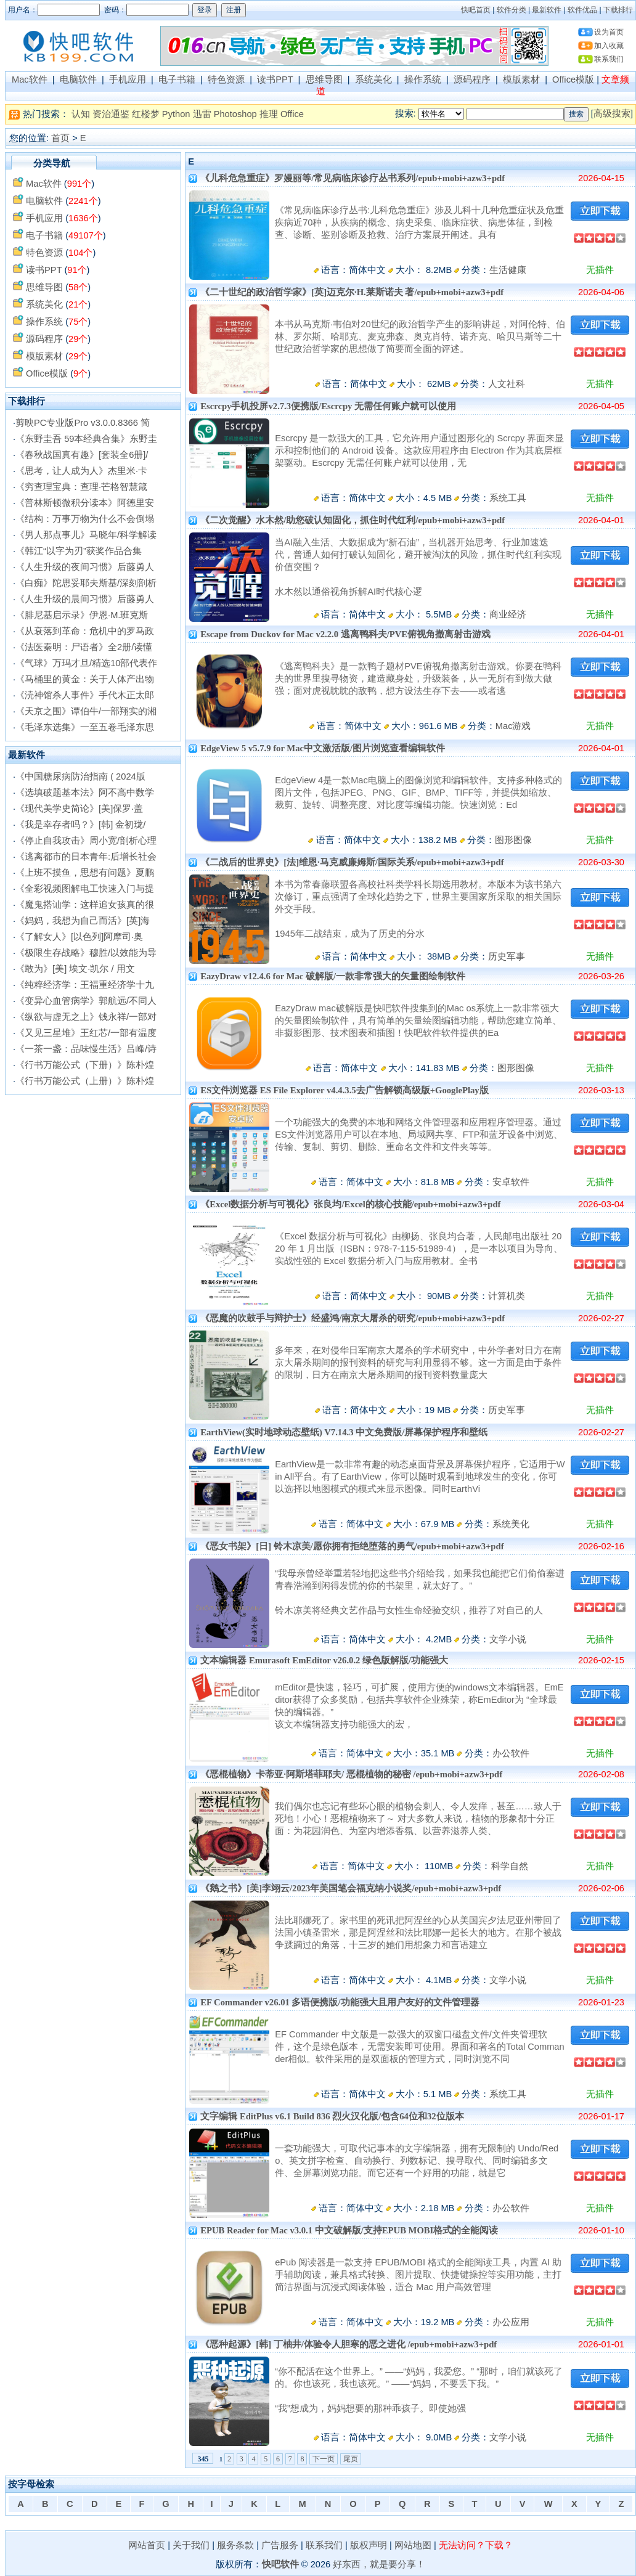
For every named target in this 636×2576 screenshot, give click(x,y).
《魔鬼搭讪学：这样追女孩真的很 (84, 905)
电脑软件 (78, 79)
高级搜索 (611, 113)
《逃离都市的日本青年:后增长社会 (86, 857)
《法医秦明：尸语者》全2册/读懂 (83, 647)
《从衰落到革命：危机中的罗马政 (84, 631)
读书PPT (275, 79)
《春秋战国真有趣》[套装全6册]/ (81, 455)
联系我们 (609, 59)
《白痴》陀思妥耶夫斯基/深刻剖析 (86, 583)
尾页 (350, 2459)
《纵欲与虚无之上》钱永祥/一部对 (86, 1017)
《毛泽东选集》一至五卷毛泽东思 (84, 727)
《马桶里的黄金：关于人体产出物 (84, 679)
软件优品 (582, 10)
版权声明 (368, 2545)
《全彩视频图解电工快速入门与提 (84, 889)
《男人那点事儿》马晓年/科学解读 (86, 535)
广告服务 (279, 2545)
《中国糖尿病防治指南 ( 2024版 (80, 776)
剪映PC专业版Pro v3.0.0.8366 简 (82, 423)
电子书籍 (176, 79)
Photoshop (235, 114)
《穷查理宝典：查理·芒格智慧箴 (81, 487)
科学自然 (509, 1866)
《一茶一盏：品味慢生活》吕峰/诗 (86, 1049)
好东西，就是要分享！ (379, 2564)
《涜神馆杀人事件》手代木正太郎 (84, 695)
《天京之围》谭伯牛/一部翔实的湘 (86, 711)
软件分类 (511, 10)
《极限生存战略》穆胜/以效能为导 (86, 953)
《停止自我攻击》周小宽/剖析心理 (86, 841)
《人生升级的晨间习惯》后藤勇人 (84, 599)
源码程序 (472, 79)
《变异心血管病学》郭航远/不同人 (86, 1001)
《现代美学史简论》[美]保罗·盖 (79, 808)
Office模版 (573, 79)
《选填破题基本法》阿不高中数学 (84, 792)
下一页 (323, 2459)
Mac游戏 (513, 726)
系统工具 (507, 498)
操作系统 (422, 79)
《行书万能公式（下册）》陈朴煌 (84, 1065)
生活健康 (507, 270)
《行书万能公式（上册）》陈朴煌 (84, 1081)
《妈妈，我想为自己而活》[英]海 (82, 921)
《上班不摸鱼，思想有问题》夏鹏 (84, 873)
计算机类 (506, 1296)
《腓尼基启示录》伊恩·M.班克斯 (81, 615)
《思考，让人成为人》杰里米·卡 (81, 471)
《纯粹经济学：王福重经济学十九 (84, 985)
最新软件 (546, 10)
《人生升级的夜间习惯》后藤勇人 (84, 567)
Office (292, 114)
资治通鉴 (110, 114)
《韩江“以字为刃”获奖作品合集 (78, 551)
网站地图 (412, 2545)
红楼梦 (146, 114)
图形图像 (513, 840)
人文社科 (506, 384)
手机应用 (127, 79)
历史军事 (506, 956)
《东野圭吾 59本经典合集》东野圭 (86, 439)
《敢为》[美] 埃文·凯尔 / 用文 (75, 969)
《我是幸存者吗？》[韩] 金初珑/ (80, 824)
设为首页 (609, 32)
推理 (268, 114)
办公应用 (510, 2322)
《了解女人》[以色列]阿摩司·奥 (79, 937)
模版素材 (521, 79)
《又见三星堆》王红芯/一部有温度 (86, 1033)
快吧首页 (476, 10)
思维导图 (324, 79)
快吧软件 (280, 2564)
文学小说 (507, 1639)
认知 (80, 114)
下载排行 (618, 10)
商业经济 (507, 614)
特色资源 (226, 79)
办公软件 (510, 1753)
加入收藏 (609, 45)
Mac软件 (29, 79)
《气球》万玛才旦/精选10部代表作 (86, 663)
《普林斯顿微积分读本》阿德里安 (84, 503)
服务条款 (235, 2545)
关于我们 (191, 2545)
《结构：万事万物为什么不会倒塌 (84, 519)
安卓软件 (510, 1182)
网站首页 (146, 2545)
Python (176, 114)
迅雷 (202, 114)
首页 (60, 138)
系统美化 (373, 79)
